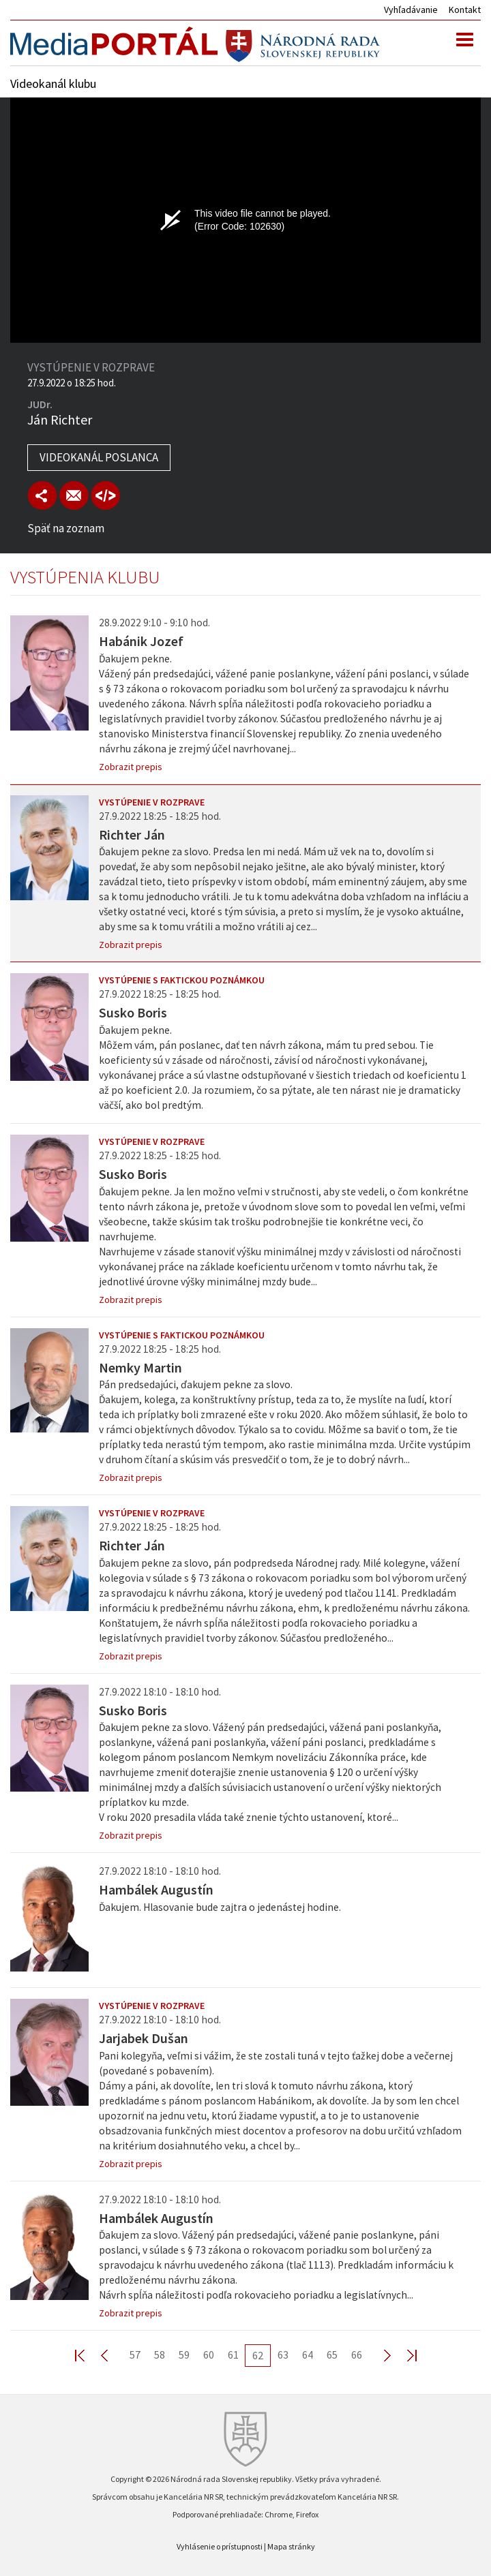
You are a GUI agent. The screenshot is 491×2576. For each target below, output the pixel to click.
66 (356, 2354)
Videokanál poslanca (99, 457)
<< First (88, 2354)
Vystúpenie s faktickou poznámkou (182, 980)
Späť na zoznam (65, 528)
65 (332, 2354)
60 (208, 2354)
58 (159, 2354)
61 (233, 2354)
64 (307, 2354)
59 (184, 2354)
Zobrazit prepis (130, 767)
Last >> (404, 2354)
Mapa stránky (291, 2546)
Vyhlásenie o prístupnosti (220, 2546)
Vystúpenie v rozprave (152, 802)
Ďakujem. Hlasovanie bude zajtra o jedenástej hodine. (220, 1907)
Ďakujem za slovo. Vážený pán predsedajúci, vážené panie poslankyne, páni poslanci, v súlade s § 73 (276, 2264)
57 (135, 2354)
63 (283, 2354)
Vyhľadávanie (411, 9)
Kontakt (465, 9)
